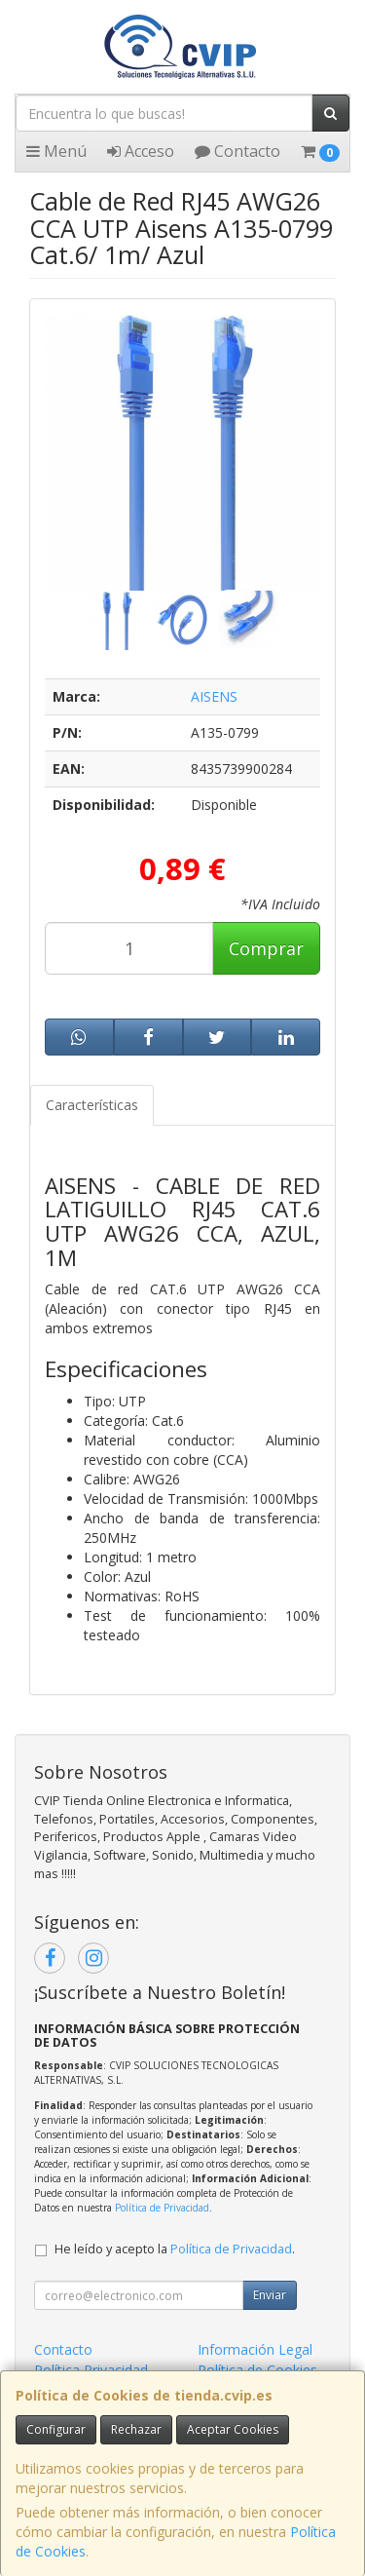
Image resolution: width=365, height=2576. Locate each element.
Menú (56, 151)
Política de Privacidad (162, 2207)
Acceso (140, 151)
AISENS (214, 696)
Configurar (56, 2429)
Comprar (266, 948)
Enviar (269, 2295)
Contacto (237, 151)
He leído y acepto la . (175, 2249)
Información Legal (255, 2349)
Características (92, 1105)
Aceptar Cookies (232, 2429)
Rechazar (136, 2429)
